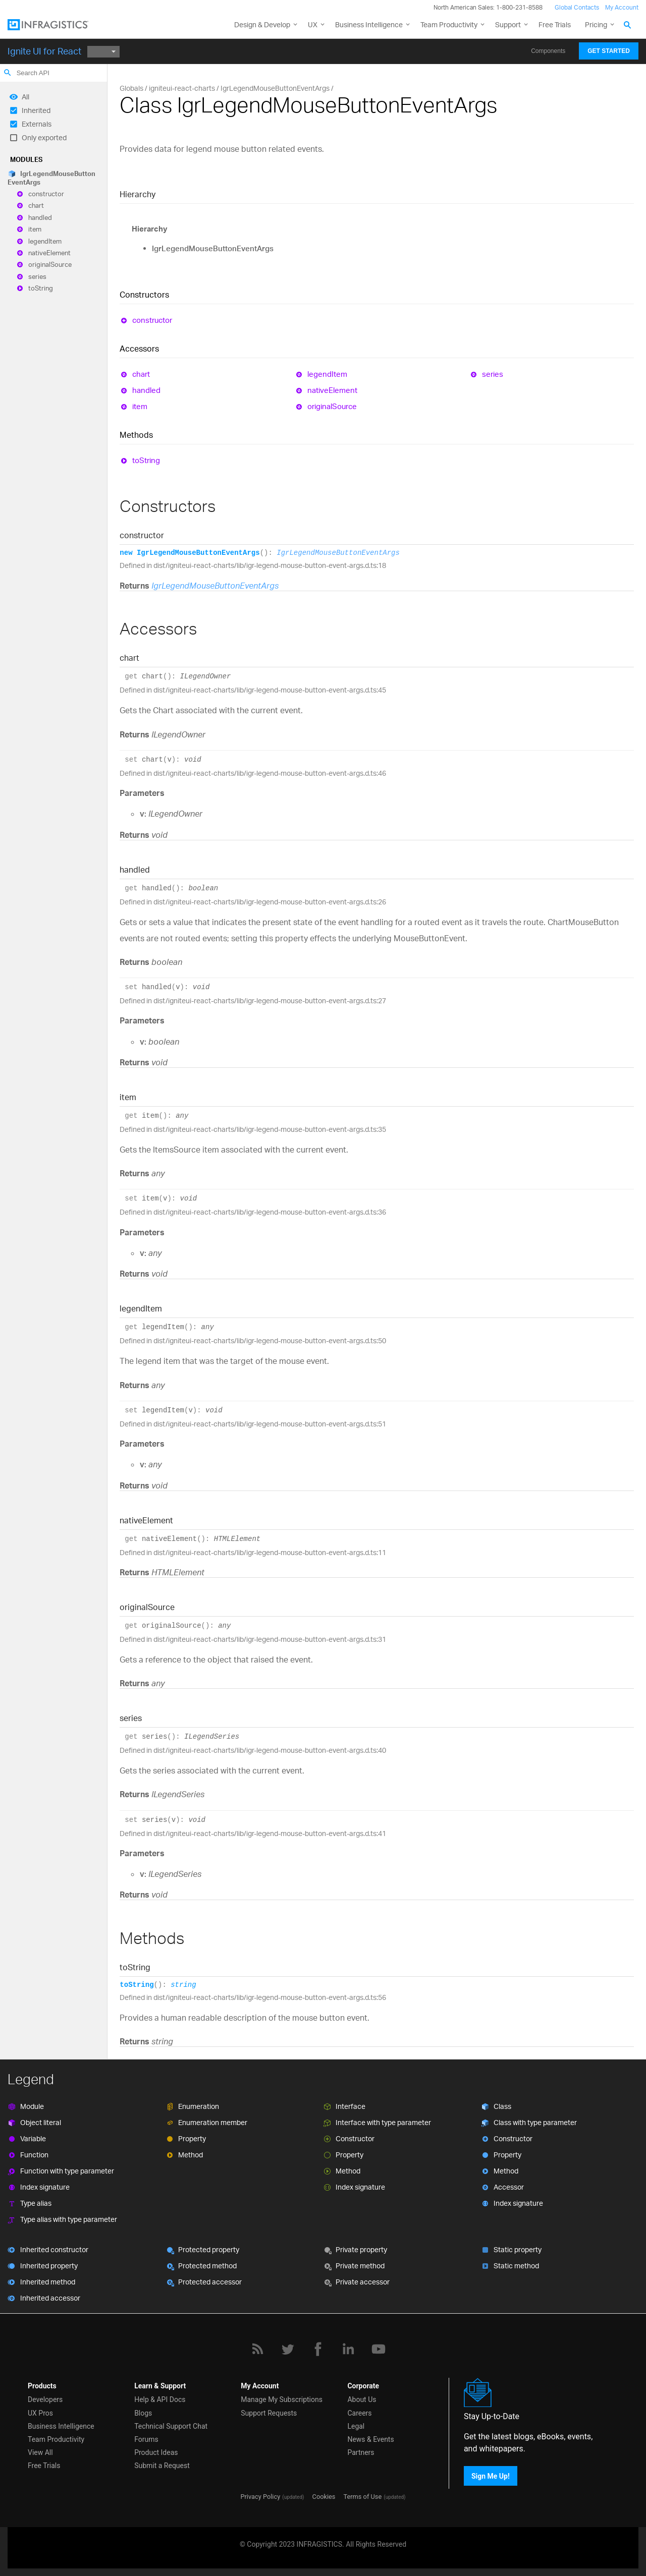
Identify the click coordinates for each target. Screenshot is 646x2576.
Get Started (608, 50)
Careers (359, 2413)
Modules (26, 159)
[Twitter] (288, 2349)
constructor (46, 194)
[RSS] (257, 2349)
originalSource (50, 265)
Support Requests (269, 2413)
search (7, 72)
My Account (621, 7)
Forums (146, 2439)
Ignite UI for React (44, 50)
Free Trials (555, 24)
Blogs (143, 2413)
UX (312, 24)
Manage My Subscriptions (281, 2399)
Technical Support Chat (170, 2426)
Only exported (44, 137)
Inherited (36, 110)
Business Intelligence (369, 24)
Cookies (324, 2496)
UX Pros (40, 2413)
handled (40, 217)
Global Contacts (577, 7)
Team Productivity (448, 24)
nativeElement (49, 253)
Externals (36, 124)
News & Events (370, 2439)
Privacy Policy (260, 2496)
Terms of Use (362, 2496)
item (34, 229)
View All (40, 2452)
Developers (45, 2399)
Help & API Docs (159, 2399)
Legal (355, 2426)
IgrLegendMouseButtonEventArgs (51, 177)
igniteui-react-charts (182, 88)
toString (40, 288)
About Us (361, 2399)
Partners (360, 2452)
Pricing (596, 24)
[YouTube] (378, 2349)
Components (548, 50)
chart (36, 206)
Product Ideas (156, 2452)
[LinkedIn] (348, 2349)
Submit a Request (162, 2465)
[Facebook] (318, 2349)
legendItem (45, 241)
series (37, 276)
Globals (131, 88)
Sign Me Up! (490, 2476)
